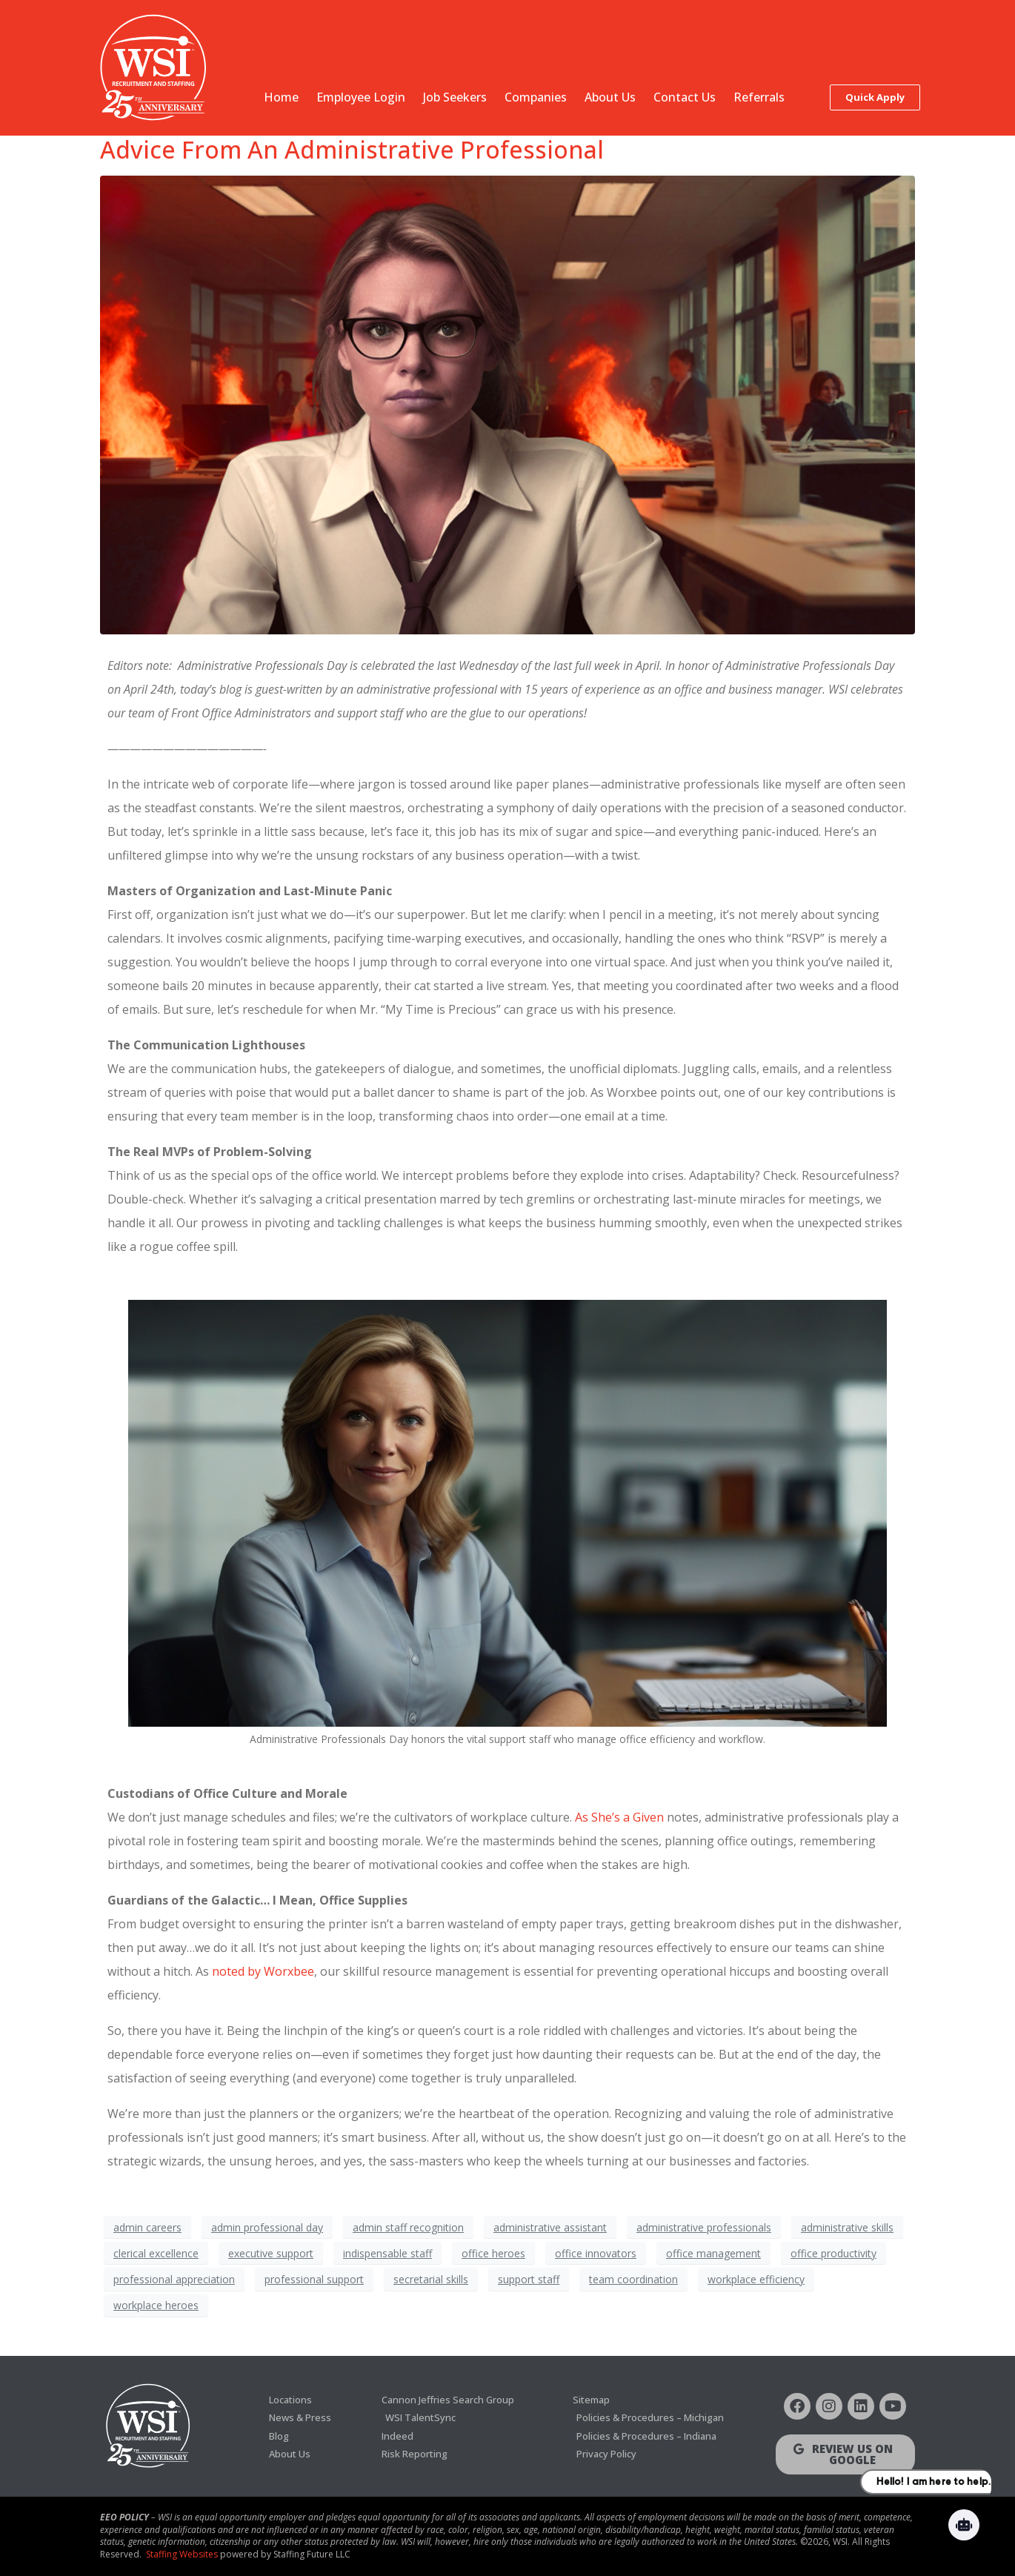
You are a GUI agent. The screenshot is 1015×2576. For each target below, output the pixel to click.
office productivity (833, 2253)
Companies (536, 97)
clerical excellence (156, 2253)
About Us (610, 97)
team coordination (633, 2279)
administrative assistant (550, 2227)
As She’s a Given (619, 1817)
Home (281, 97)
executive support (270, 2253)
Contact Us (684, 97)
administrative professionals (703, 2227)
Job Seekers (455, 97)
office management (713, 2253)
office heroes (493, 2253)
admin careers (147, 2227)
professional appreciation (174, 2279)
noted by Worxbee (263, 1971)
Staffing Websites (182, 2554)
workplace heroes (156, 2305)
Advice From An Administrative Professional (352, 149)
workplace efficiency (756, 2279)
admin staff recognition (408, 2227)
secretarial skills (430, 2279)
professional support (314, 2279)
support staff (528, 2279)
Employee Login (360, 97)
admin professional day (267, 2227)
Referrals (759, 97)
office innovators (595, 2253)
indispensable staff (387, 2253)
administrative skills (847, 2227)
